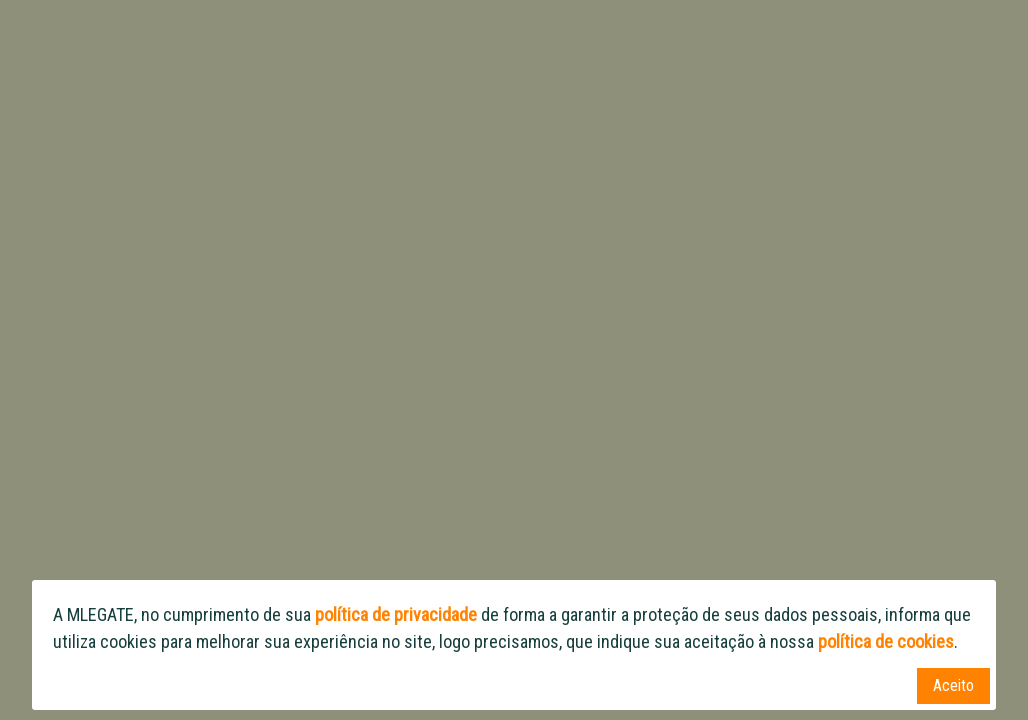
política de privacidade (396, 614)
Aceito (953, 685)
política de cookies (886, 641)
